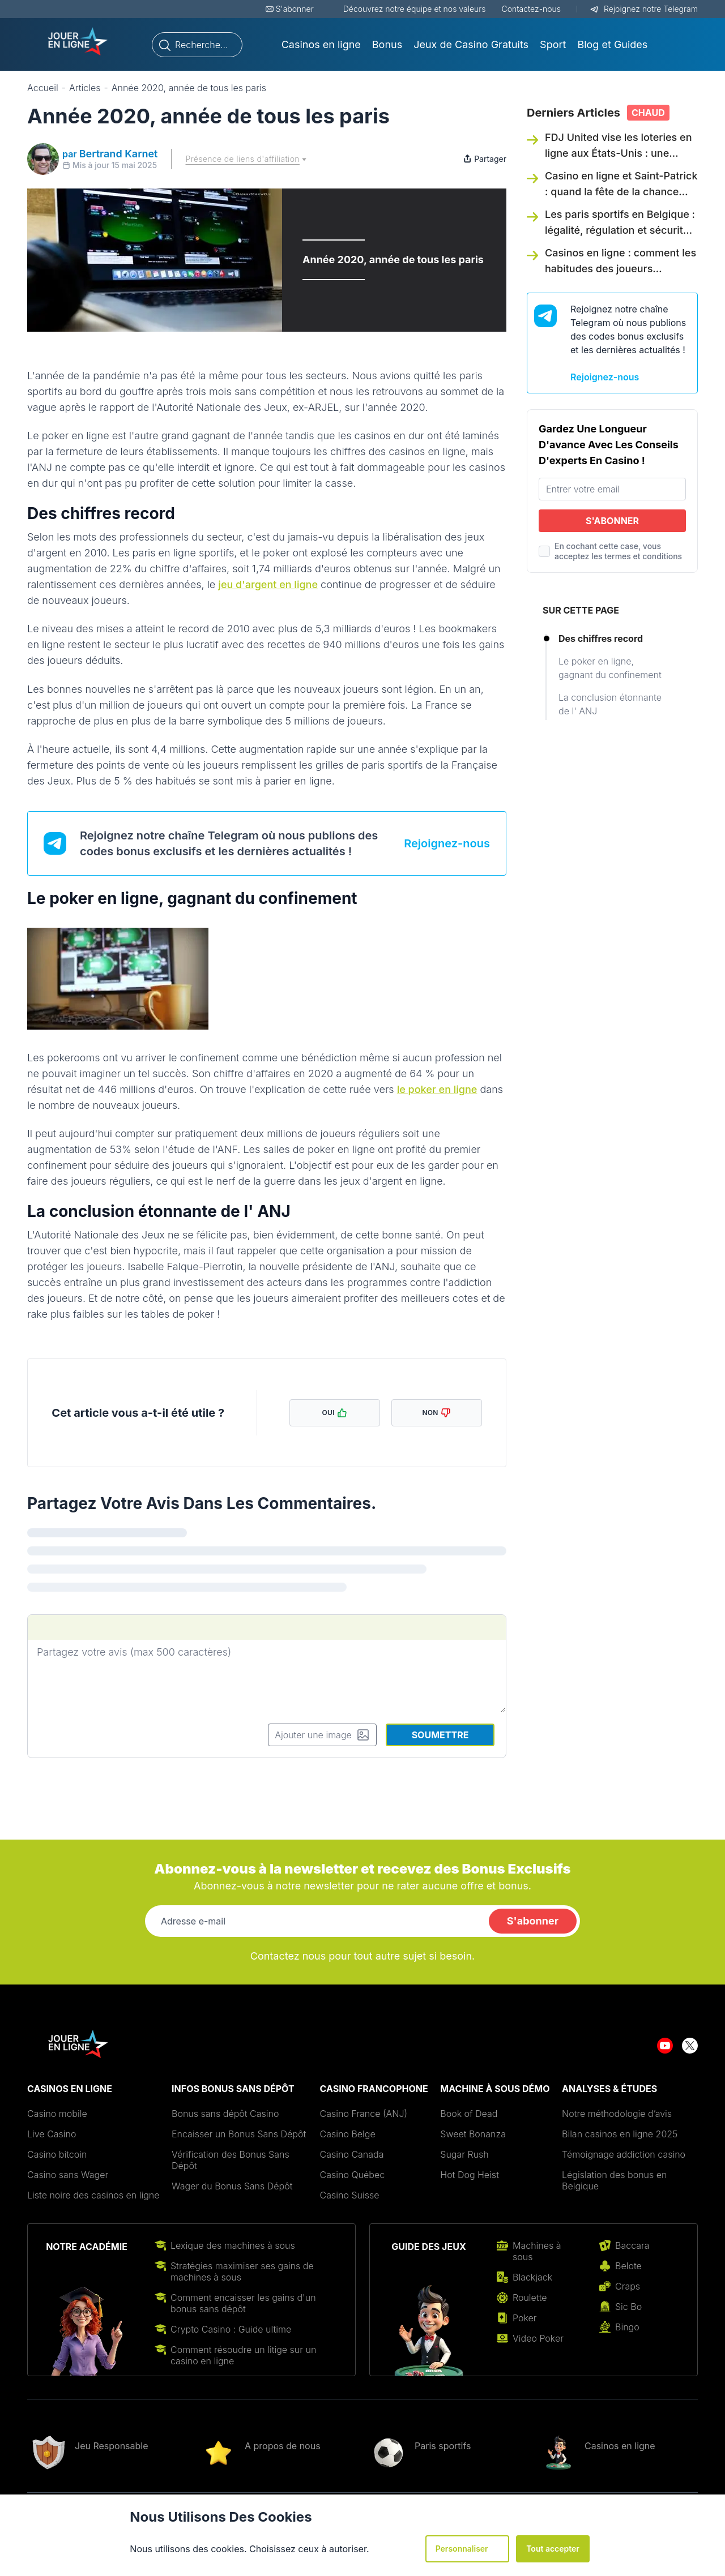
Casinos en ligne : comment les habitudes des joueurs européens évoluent (620, 268)
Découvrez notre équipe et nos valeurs (414, 9)
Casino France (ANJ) (364, 2113)
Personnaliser (468, 2549)
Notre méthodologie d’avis (617, 2113)
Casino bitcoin (57, 2154)
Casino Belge (348, 2134)
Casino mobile (57, 2113)
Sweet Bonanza (473, 2134)
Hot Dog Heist (470, 2174)
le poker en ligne (437, 1089)
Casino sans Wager (67, 2174)
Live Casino (51, 2134)
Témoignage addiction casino (623, 2154)
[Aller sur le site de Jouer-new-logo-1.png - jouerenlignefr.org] (78, 42)
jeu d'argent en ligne (268, 584)
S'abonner (295, 9)
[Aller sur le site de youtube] (665, 2044)
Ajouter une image (322, 1735)
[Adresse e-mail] (314, 1921)
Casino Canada (352, 2154)
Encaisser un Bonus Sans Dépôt (239, 2134)
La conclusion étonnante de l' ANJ (610, 704)
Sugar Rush (464, 2154)
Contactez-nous (531, 9)
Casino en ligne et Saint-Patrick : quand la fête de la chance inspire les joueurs (621, 191)
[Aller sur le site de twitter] (690, 2044)
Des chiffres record (600, 638)
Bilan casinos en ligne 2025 (619, 2134)
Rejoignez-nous (447, 843)
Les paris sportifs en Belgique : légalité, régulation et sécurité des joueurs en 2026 (620, 230)
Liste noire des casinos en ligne (93, 2195)
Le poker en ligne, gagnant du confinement (610, 667)
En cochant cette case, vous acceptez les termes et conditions (618, 551)
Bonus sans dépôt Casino (225, 2113)
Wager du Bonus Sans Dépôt (232, 2186)
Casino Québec (352, 2174)
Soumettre (440, 1735)
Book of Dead (468, 2113)
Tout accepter (552, 2548)
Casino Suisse (349, 2195)
